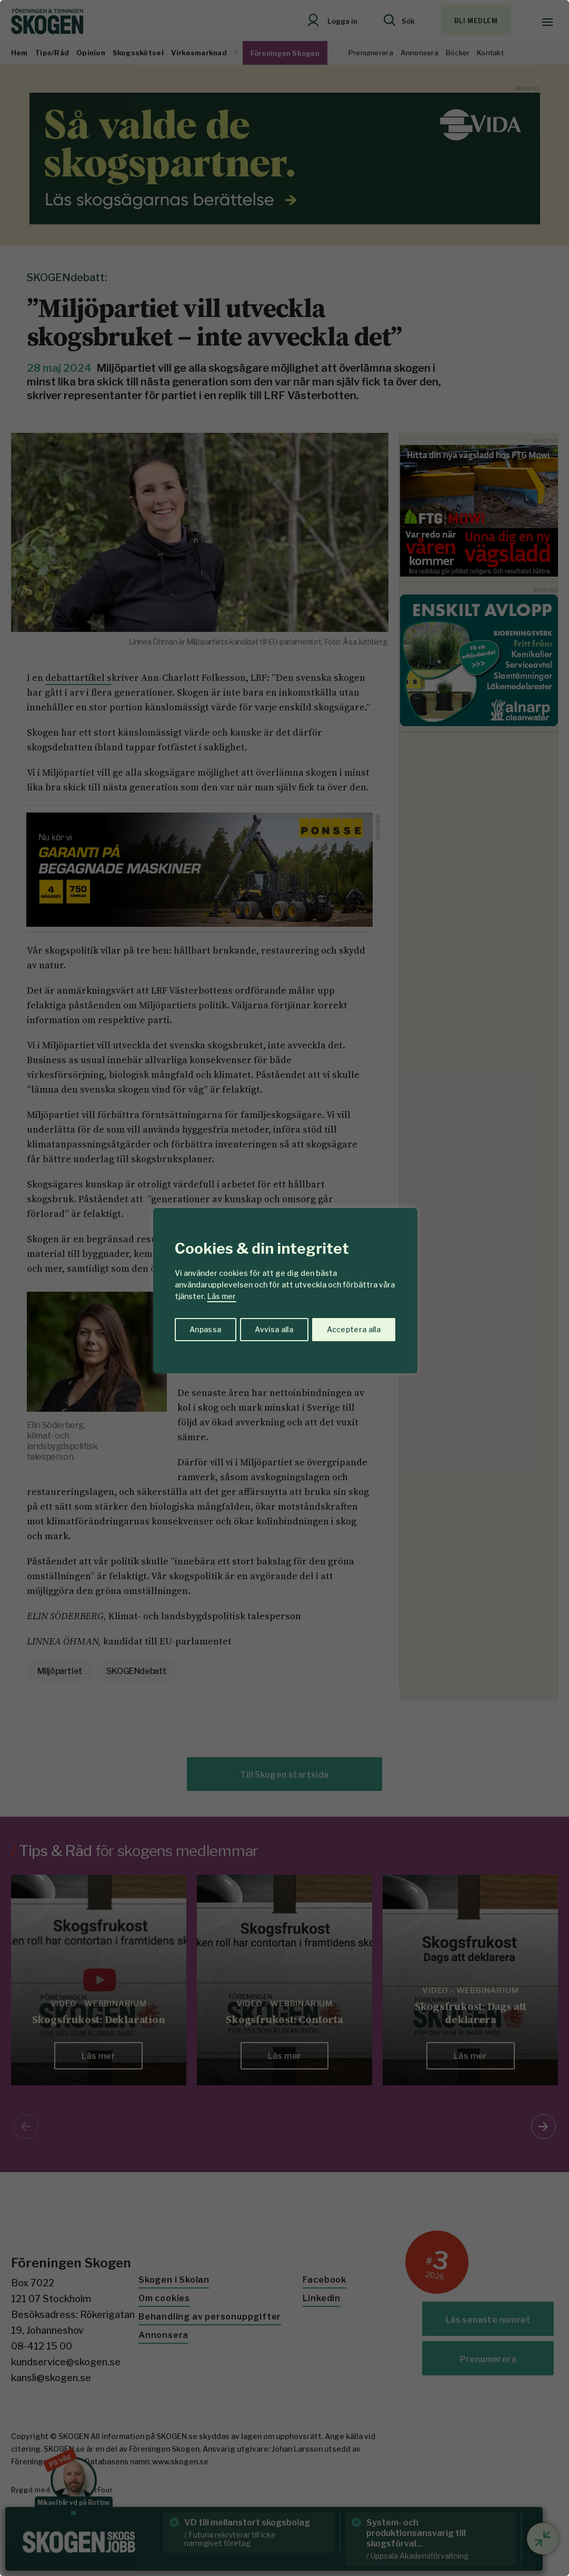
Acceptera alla (354, 1329)
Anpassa (204, 1329)
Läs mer (221, 1296)
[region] (284, 1288)
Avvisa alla (274, 1329)
